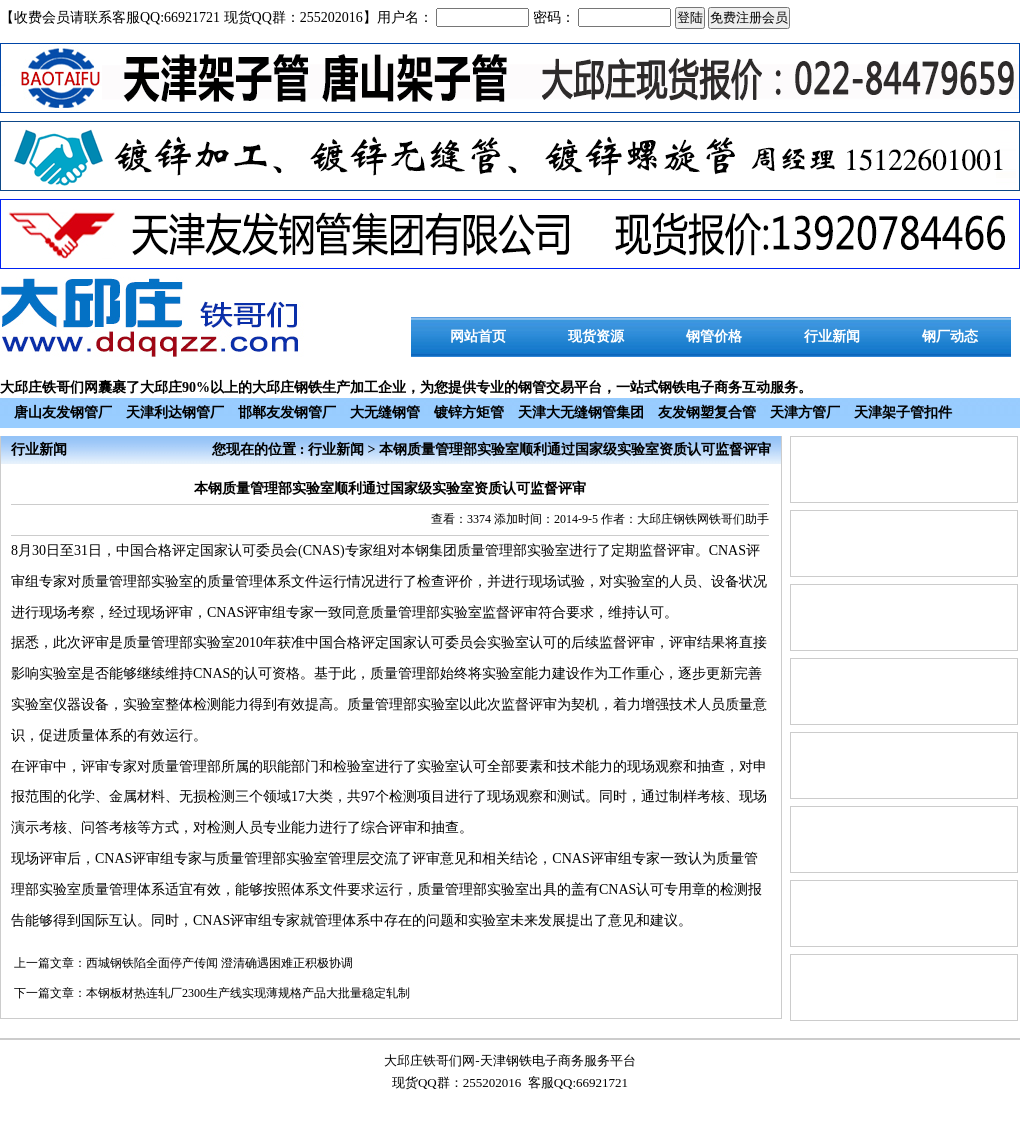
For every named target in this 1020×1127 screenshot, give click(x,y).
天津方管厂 (805, 412)
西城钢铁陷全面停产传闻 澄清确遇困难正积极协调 (219, 963)
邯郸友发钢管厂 (287, 412)
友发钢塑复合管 (707, 412)
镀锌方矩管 (469, 412)
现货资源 (596, 336)
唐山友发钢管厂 (63, 412)
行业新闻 (832, 336)
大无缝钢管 (385, 412)
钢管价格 (714, 336)
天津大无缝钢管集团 (581, 412)
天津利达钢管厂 (175, 412)
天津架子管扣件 (903, 412)
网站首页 (478, 336)
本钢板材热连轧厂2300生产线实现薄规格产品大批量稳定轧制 (248, 993)
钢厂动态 (950, 336)
